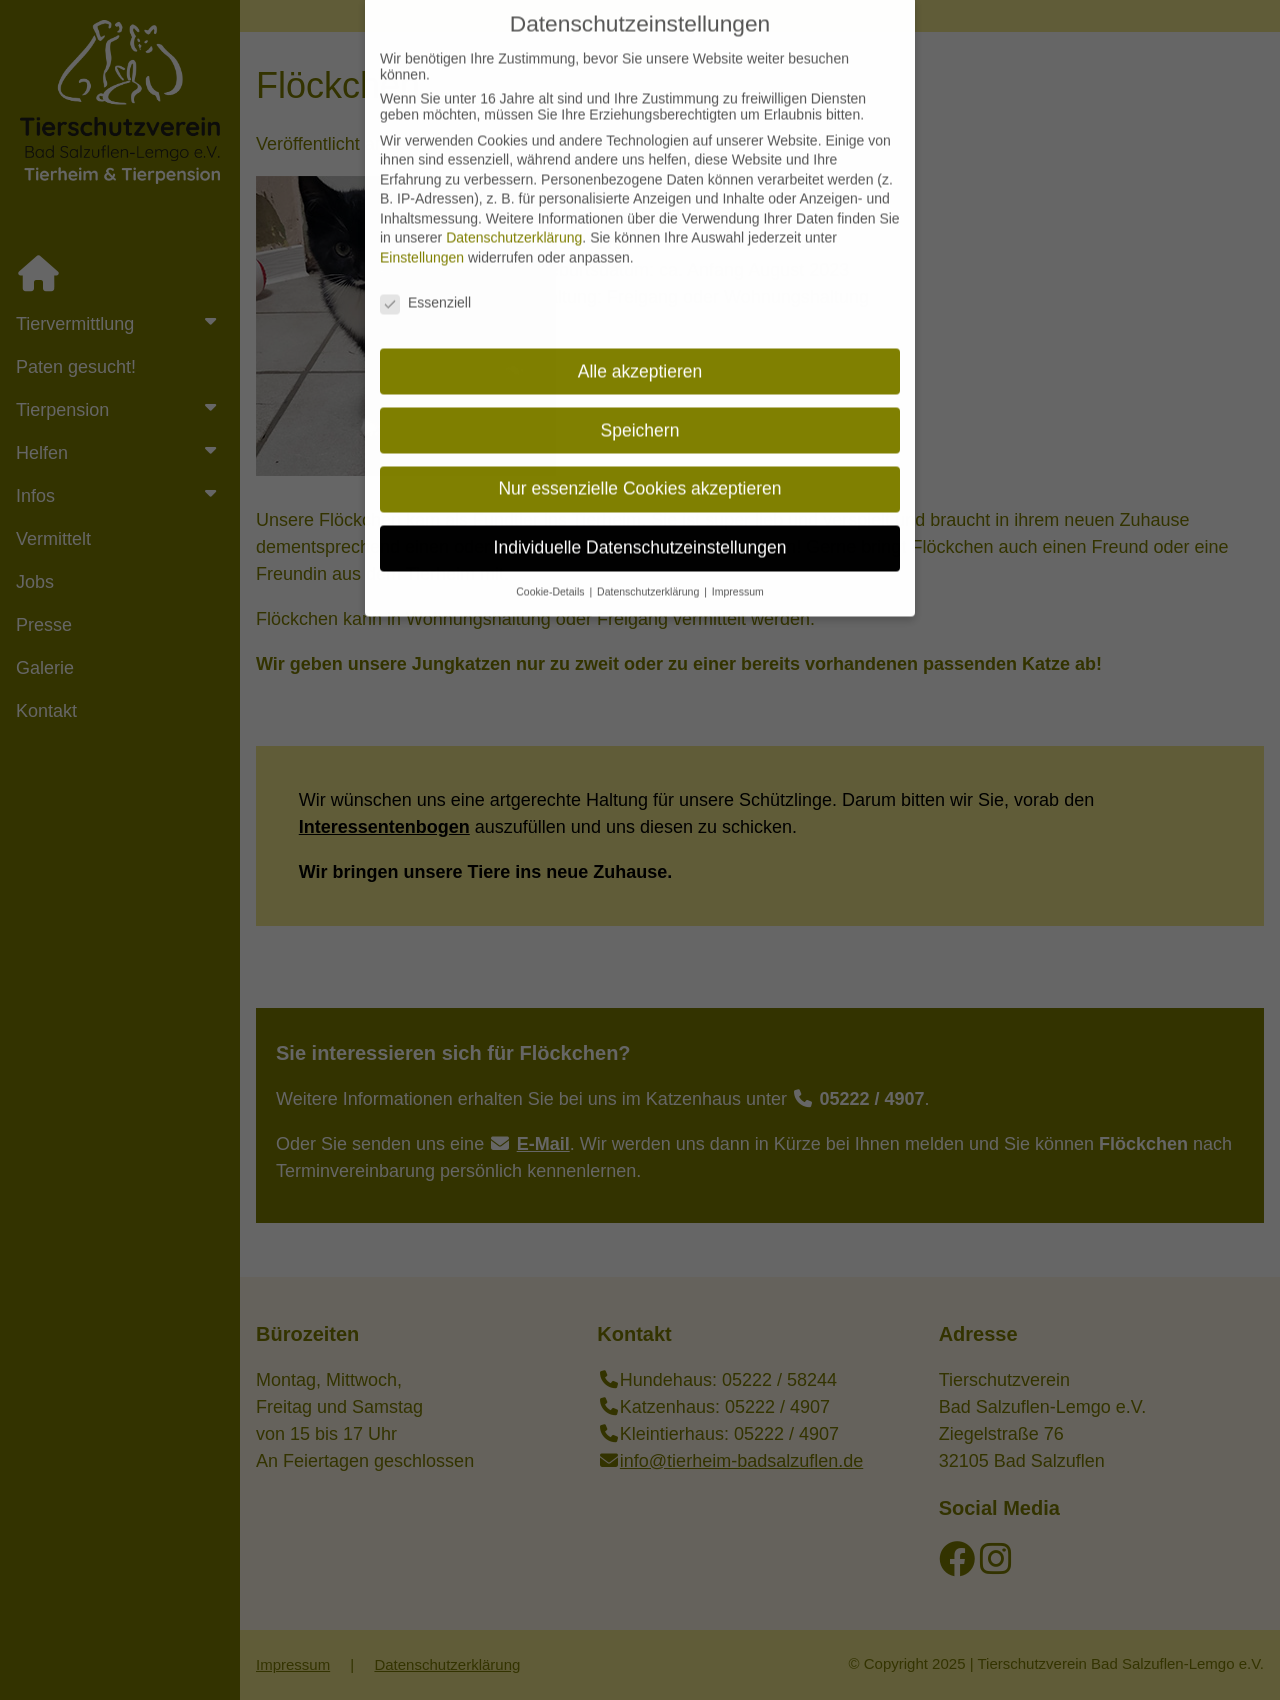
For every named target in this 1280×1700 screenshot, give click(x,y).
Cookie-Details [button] (551, 574)
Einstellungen (422, 240)
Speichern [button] (640, 412)
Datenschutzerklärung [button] (649, 574)
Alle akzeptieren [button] (640, 353)
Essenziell (425, 285)
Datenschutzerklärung (514, 220)
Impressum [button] (738, 574)
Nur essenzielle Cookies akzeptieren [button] (639, 471)
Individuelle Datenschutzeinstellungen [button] (640, 530)
